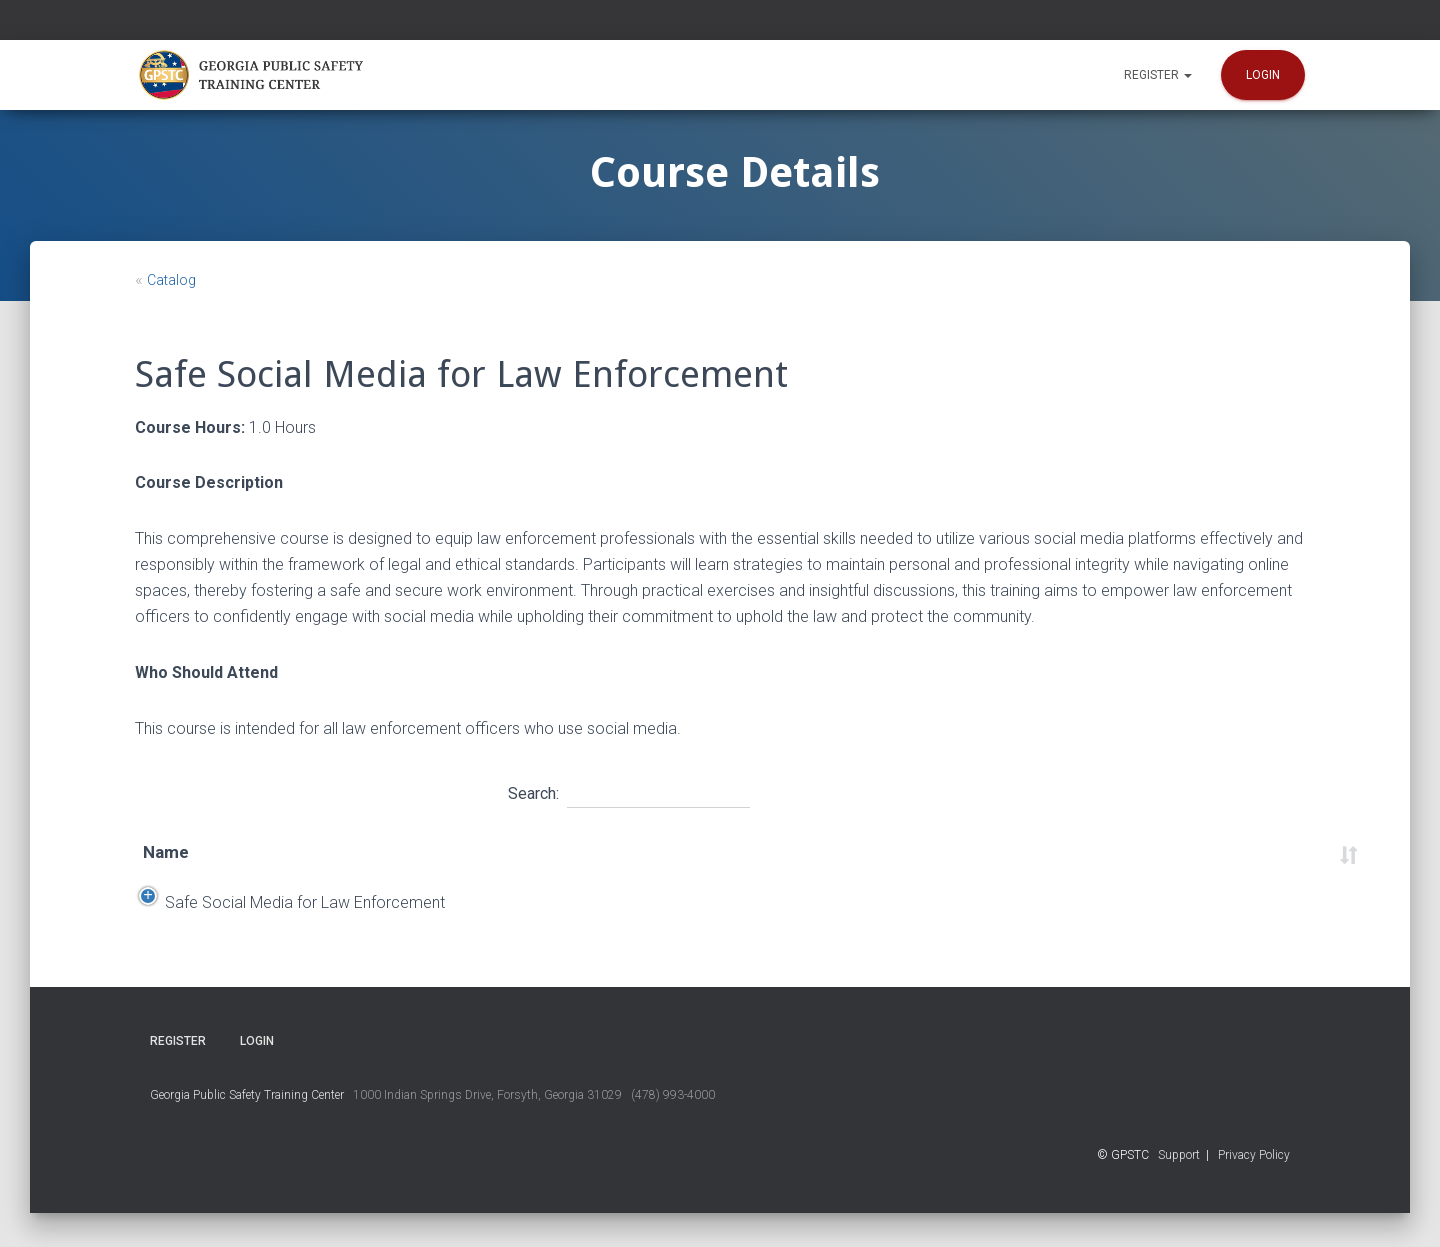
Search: (629, 791)
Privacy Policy (1254, 1189)
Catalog (171, 280)
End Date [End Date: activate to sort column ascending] (613, 852)
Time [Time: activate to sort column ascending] (827, 852)
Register (1158, 75)
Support (1179, 1189)
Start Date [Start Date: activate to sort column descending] (493, 852)
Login (1263, 75)
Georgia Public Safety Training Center (247, 1129)
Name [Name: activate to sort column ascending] (166, 852)
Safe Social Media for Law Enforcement (283, 919)
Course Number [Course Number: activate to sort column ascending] (1116, 852)
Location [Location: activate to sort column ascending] (728, 852)
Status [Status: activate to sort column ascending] (1250, 852)
